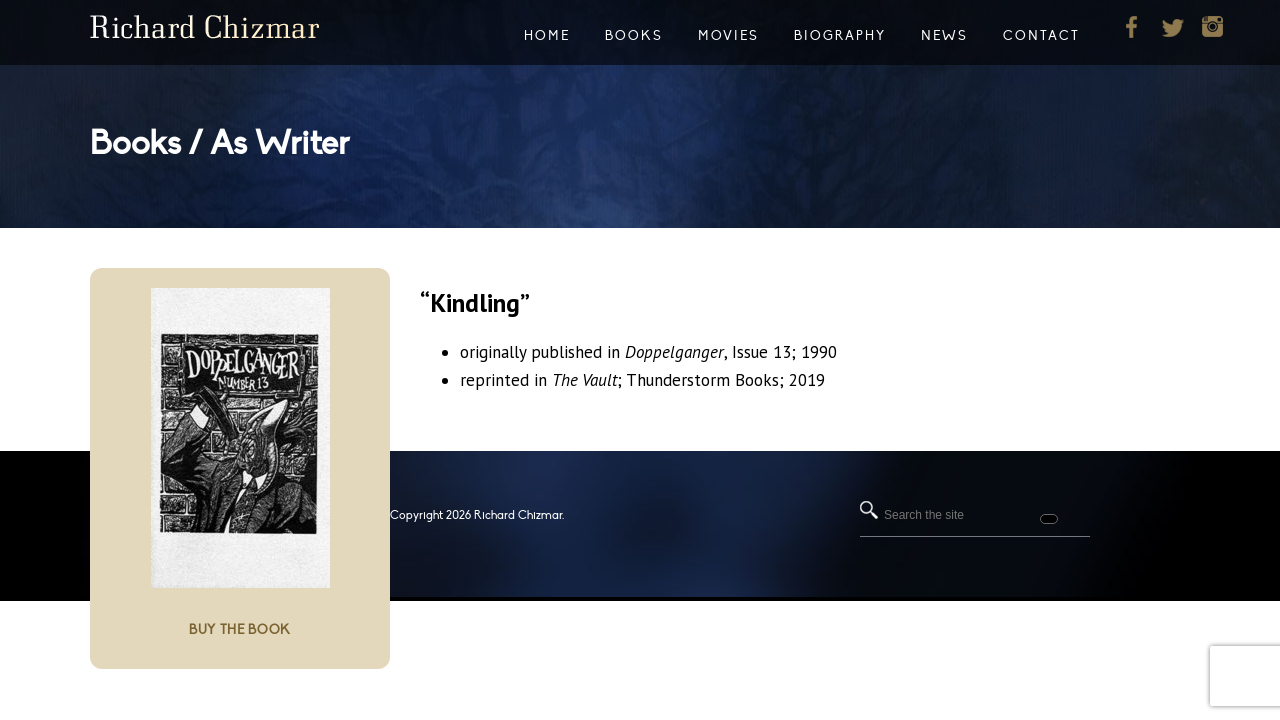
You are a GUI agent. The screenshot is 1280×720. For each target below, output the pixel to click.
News (944, 36)
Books (634, 36)
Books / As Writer (219, 143)
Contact (1041, 36)
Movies (728, 36)
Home (547, 36)
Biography (840, 36)
